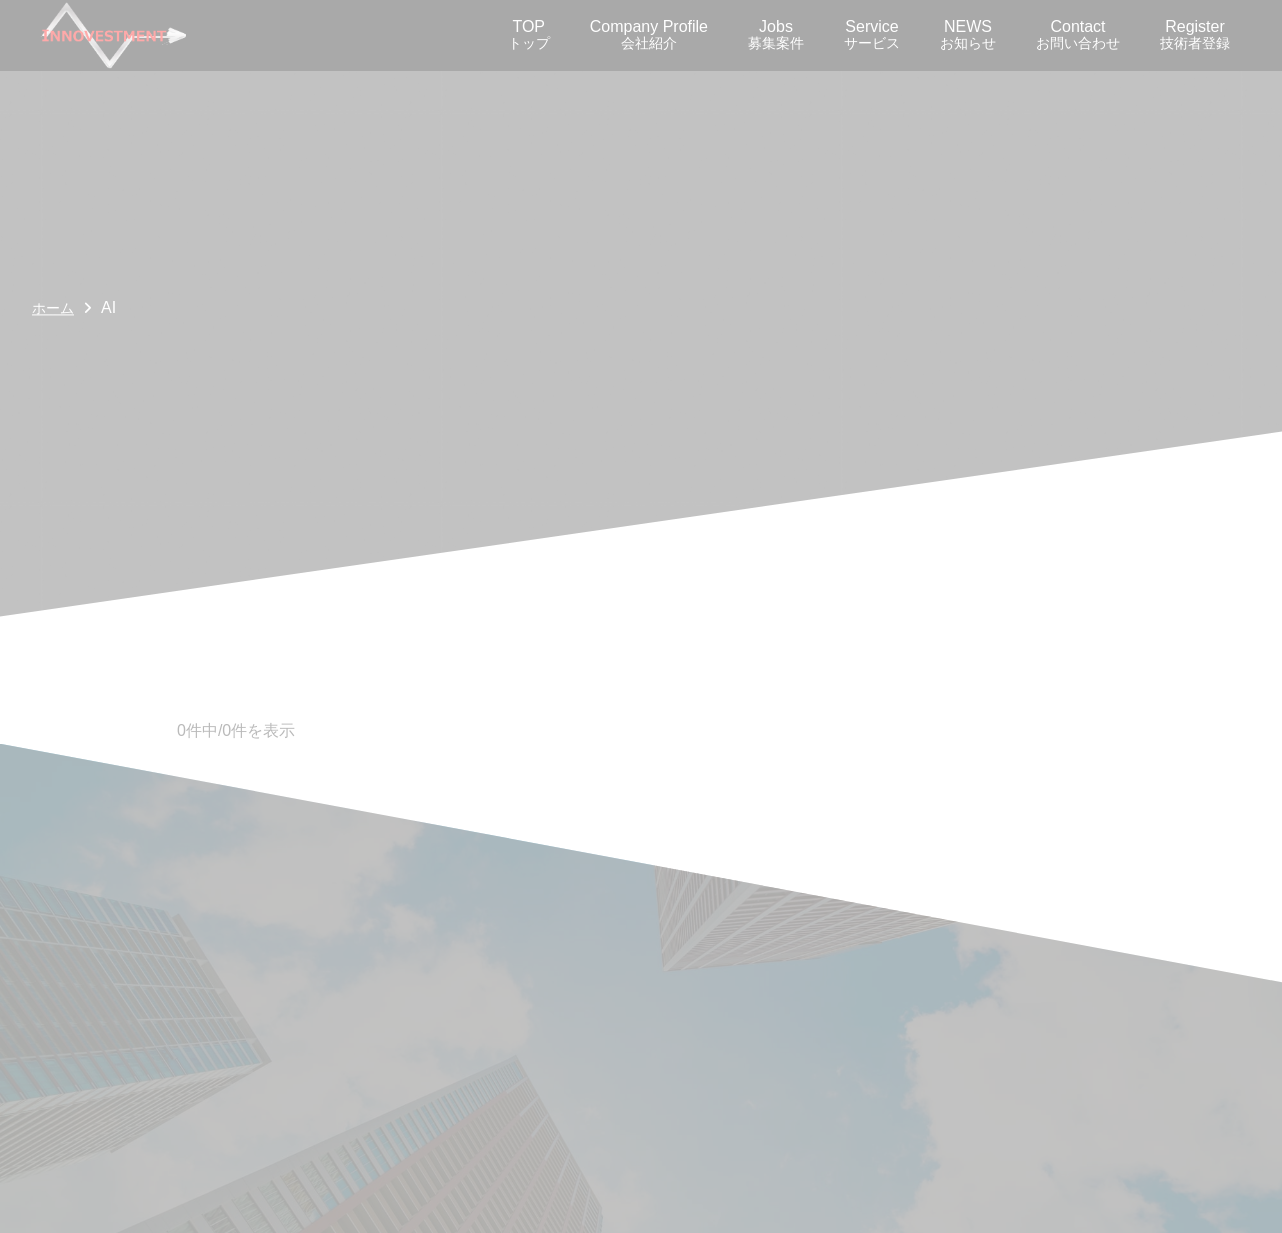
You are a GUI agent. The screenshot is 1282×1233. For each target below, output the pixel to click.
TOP (529, 34)
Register (1195, 34)
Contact (1078, 34)
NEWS (968, 34)
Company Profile (649, 34)
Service (872, 34)
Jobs (776, 34)
